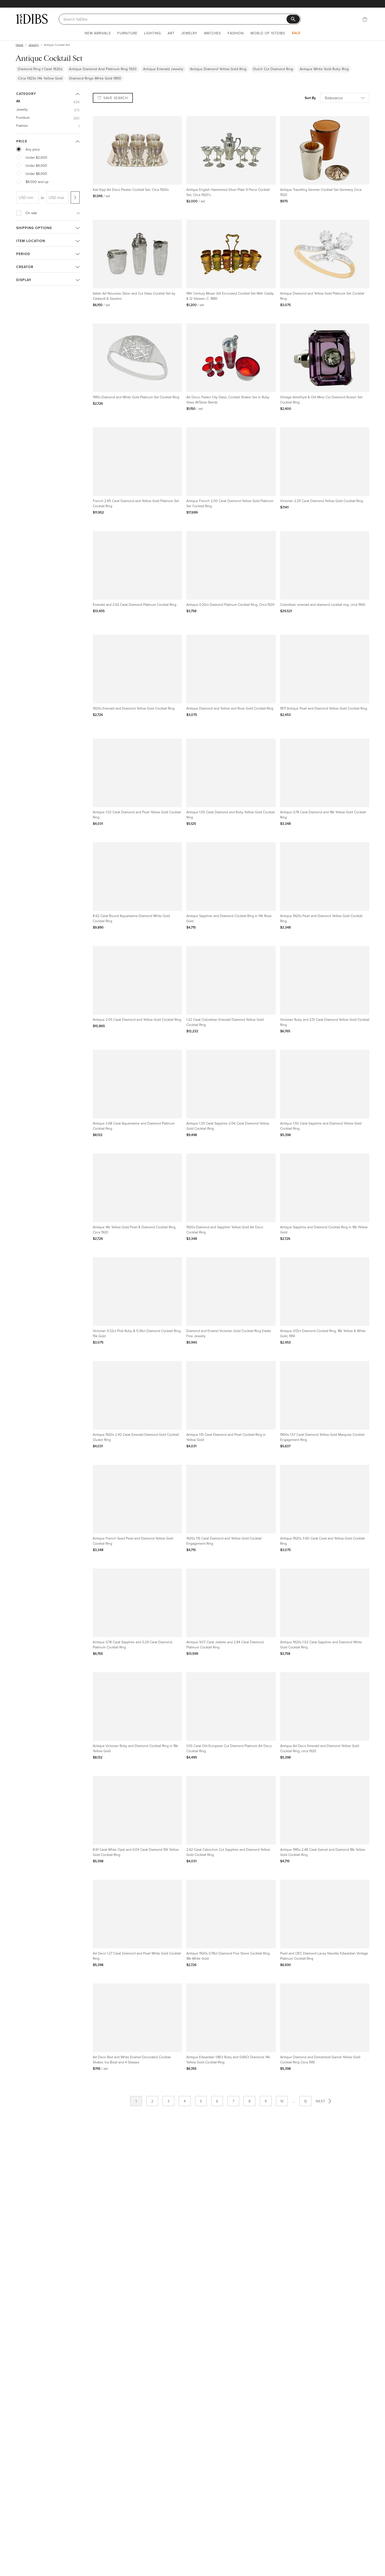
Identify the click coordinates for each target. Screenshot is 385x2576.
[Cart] (365, 19)
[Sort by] (344, 98)
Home (19, 45)
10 (282, 2101)
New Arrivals (98, 33)
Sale (296, 32)
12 (305, 2101)
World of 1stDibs (267, 33)
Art (171, 33)
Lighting (152, 33)
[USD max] (57, 197)
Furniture (127, 33)
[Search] (175, 19)
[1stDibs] (32, 19)
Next (324, 2101)
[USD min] (27, 197)
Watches (212, 33)
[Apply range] (75, 197)
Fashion (236, 33)
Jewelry (189, 33)
